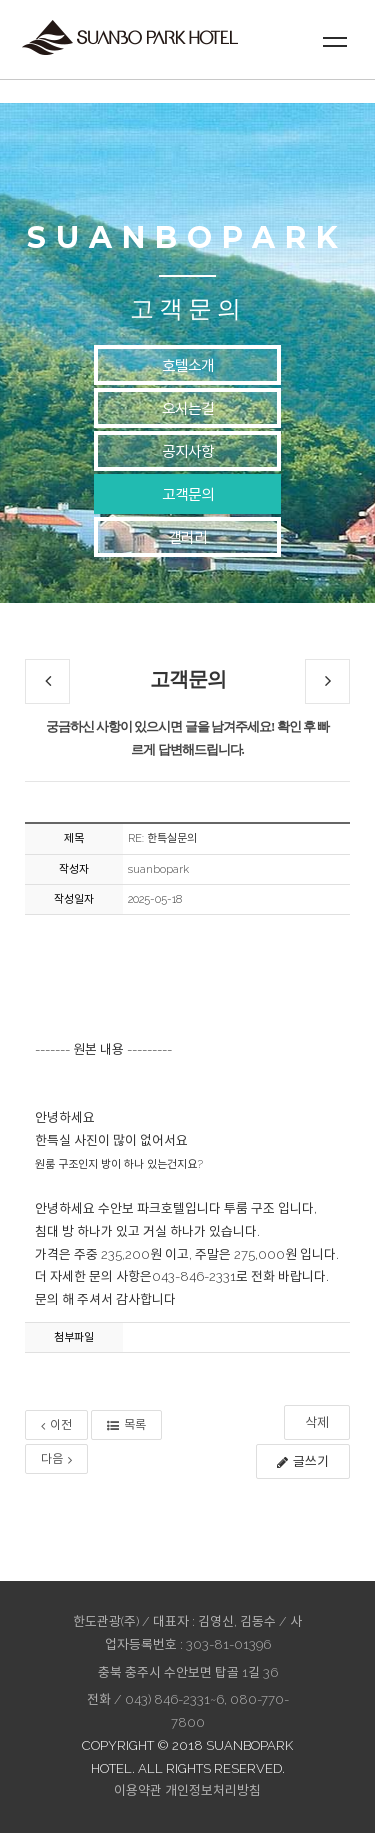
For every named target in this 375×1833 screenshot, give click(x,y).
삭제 (317, 1422)
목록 (126, 1425)
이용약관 (138, 1790)
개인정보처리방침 (213, 1790)
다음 (56, 1459)
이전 (56, 1425)
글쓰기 (303, 1461)
